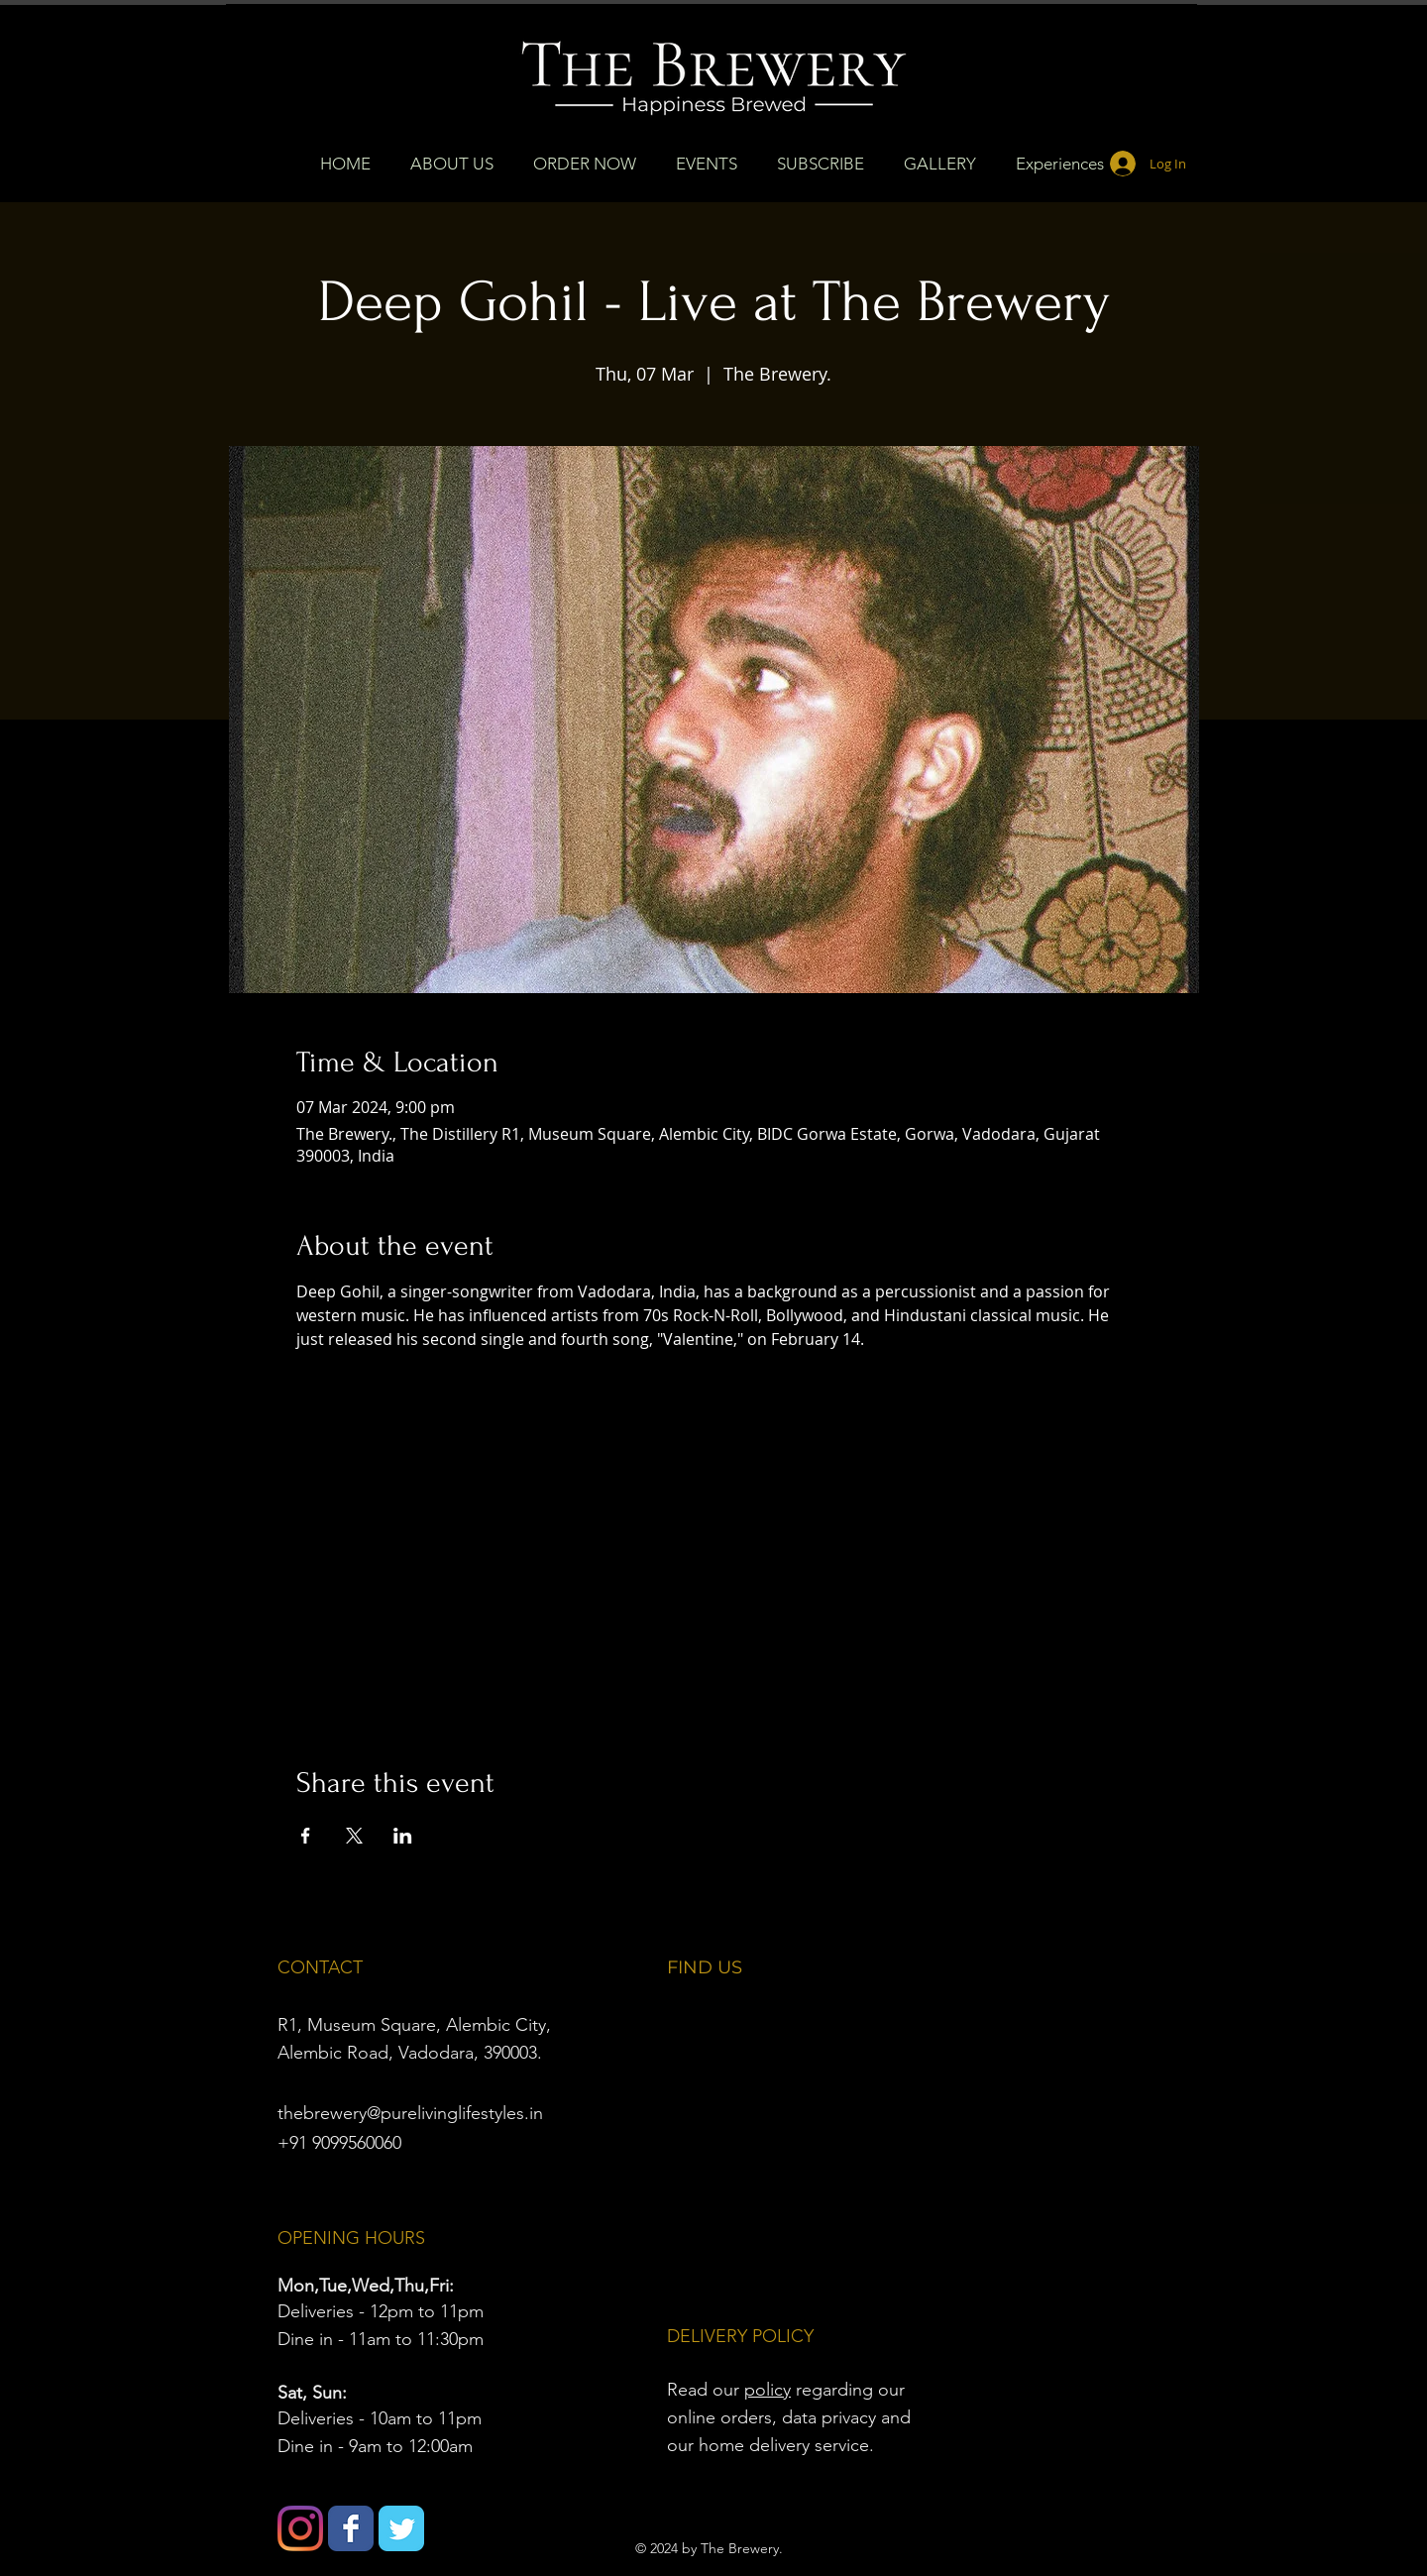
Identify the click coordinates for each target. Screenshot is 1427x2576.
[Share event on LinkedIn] (402, 1836)
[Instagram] (300, 2528)
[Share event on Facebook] (305, 1836)
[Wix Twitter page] (401, 2528)
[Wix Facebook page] (351, 2528)
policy (767, 2390)
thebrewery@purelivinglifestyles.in (410, 2113)
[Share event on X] (354, 1836)
